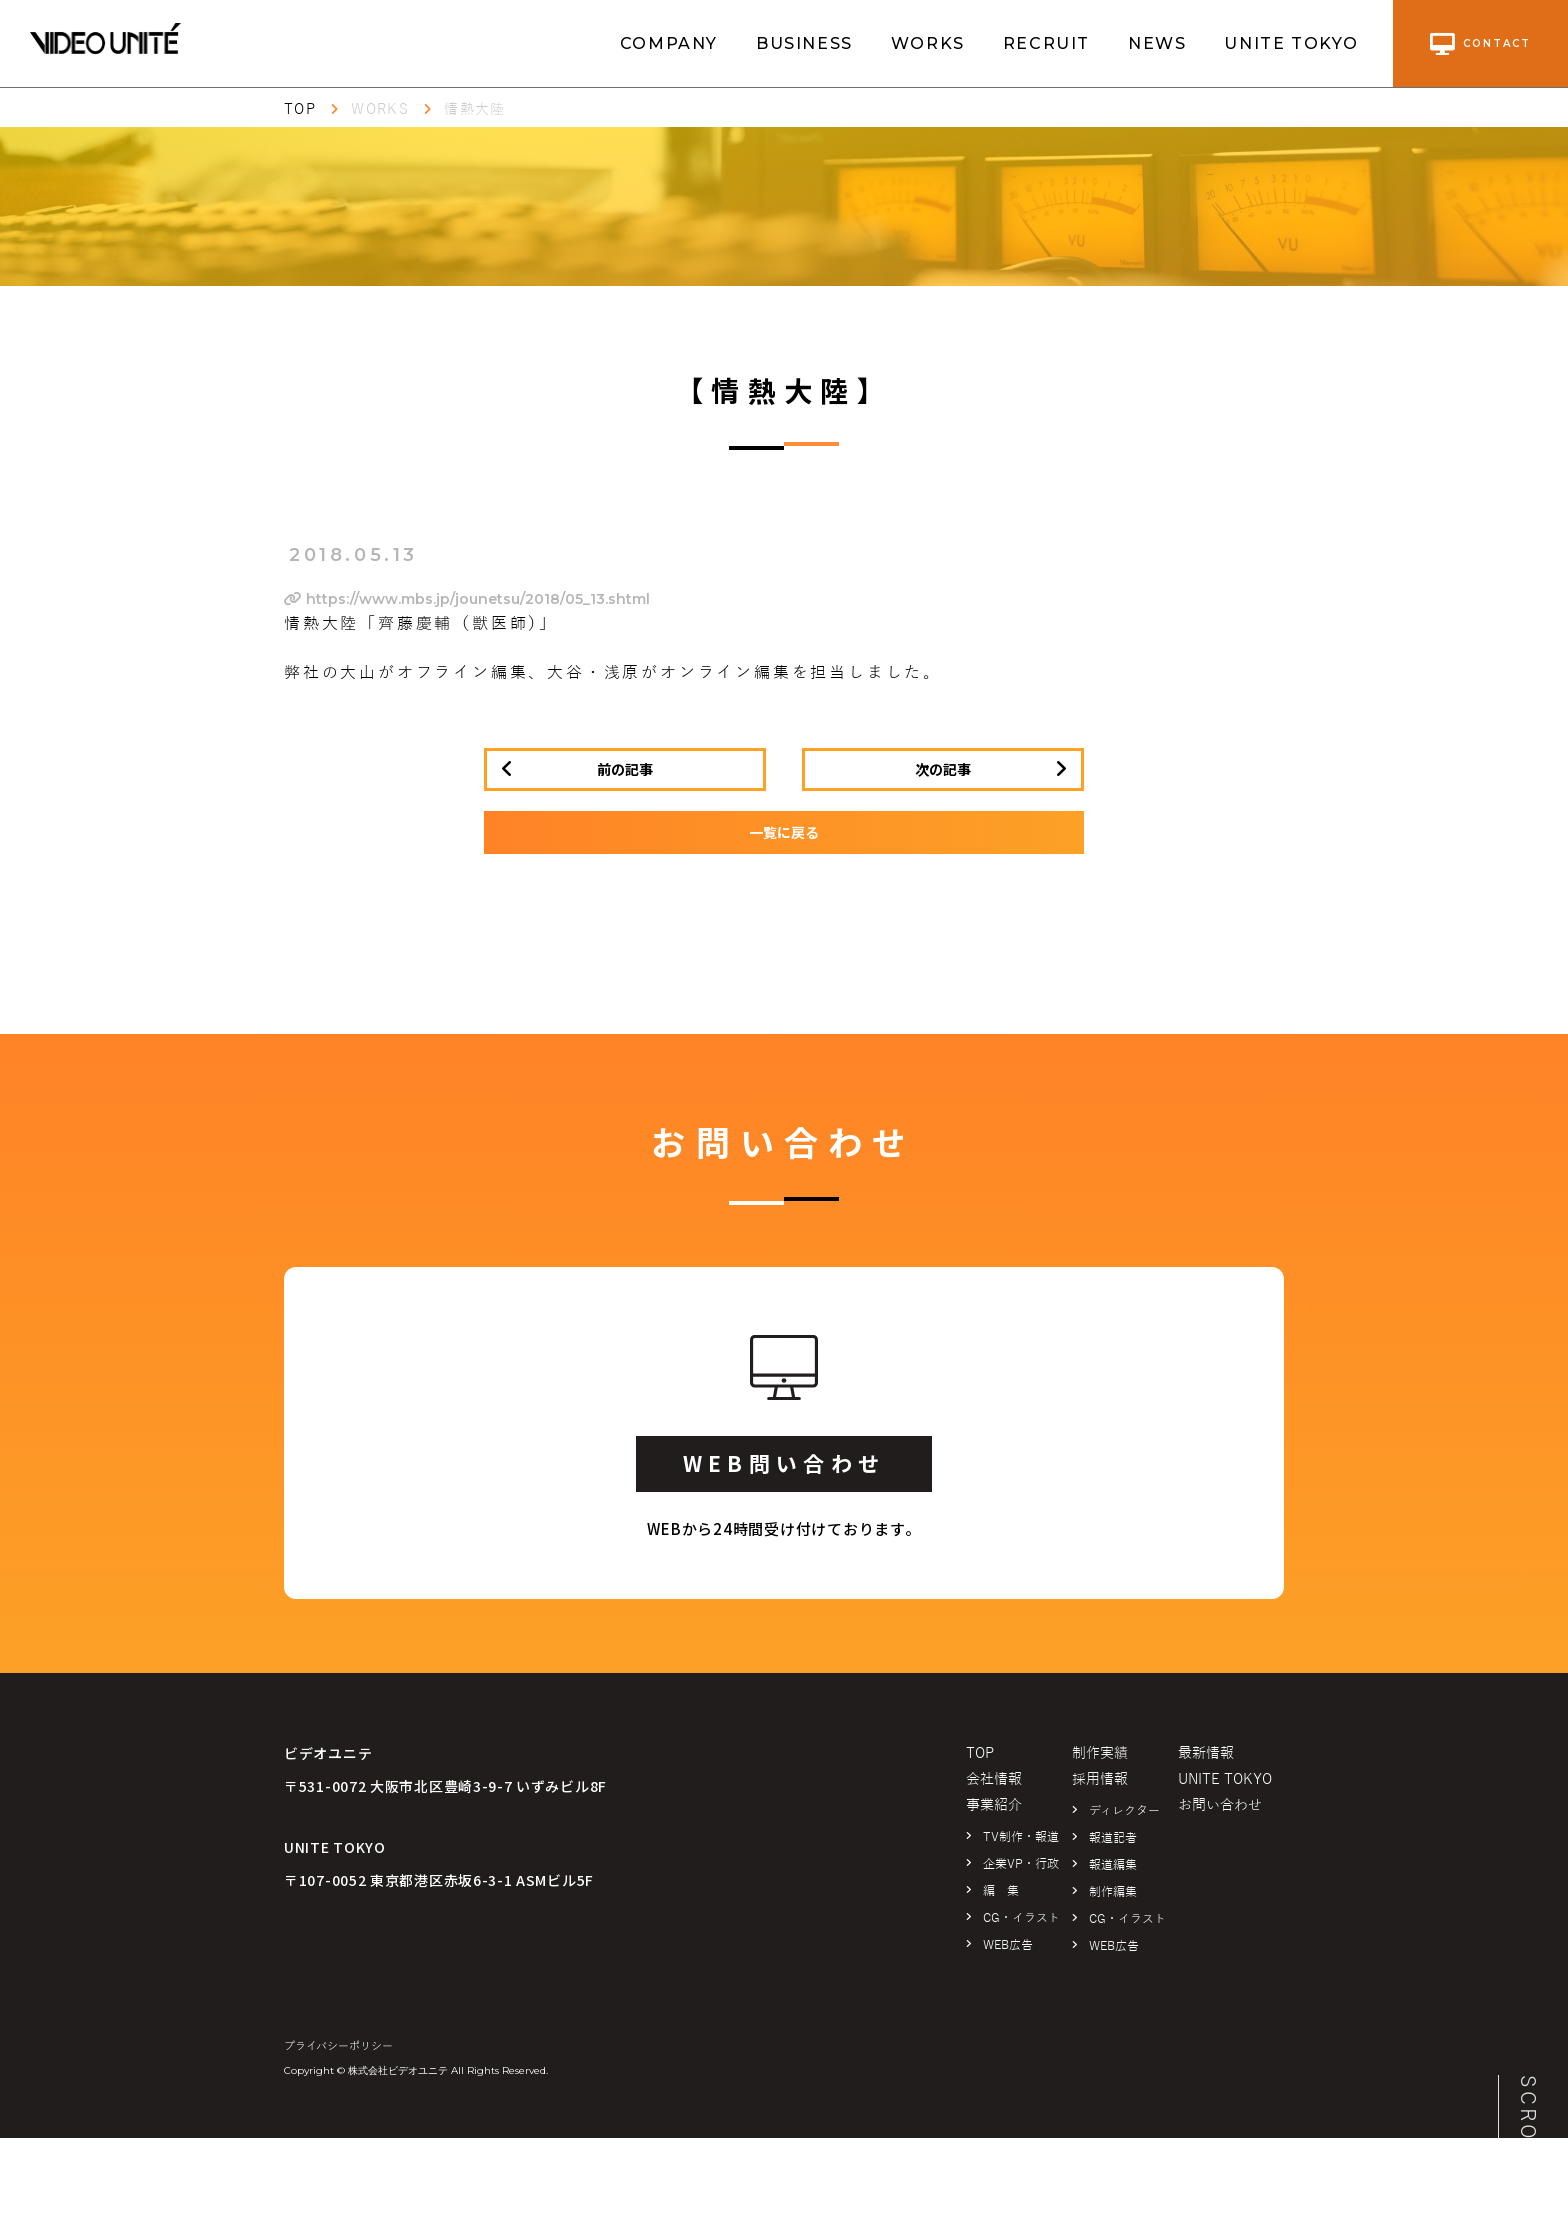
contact (1480, 44)
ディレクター (1124, 1811)
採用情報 (1100, 1779)
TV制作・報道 (1021, 1837)
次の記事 (943, 769)
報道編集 (1113, 1865)
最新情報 (1206, 1753)
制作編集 (1113, 1892)
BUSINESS (804, 43)
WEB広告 (1008, 1945)
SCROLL (1528, 2123)
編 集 (1001, 1891)
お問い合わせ (1220, 1805)
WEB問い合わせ (784, 1463)
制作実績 (1100, 1753)
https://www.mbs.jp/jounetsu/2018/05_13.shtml (467, 599)
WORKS (928, 43)
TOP (300, 109)
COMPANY (669, 43)
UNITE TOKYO (1291, 43)
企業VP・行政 (1021, 1864)
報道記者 (1113, 1838)
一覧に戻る (784, 832)
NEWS (1157, 43)
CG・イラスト (1021, 1918)
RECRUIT (1046, 43)
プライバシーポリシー (338, 2046)
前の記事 (625, 769)
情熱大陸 (475, 109)
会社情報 (994, 1779)
